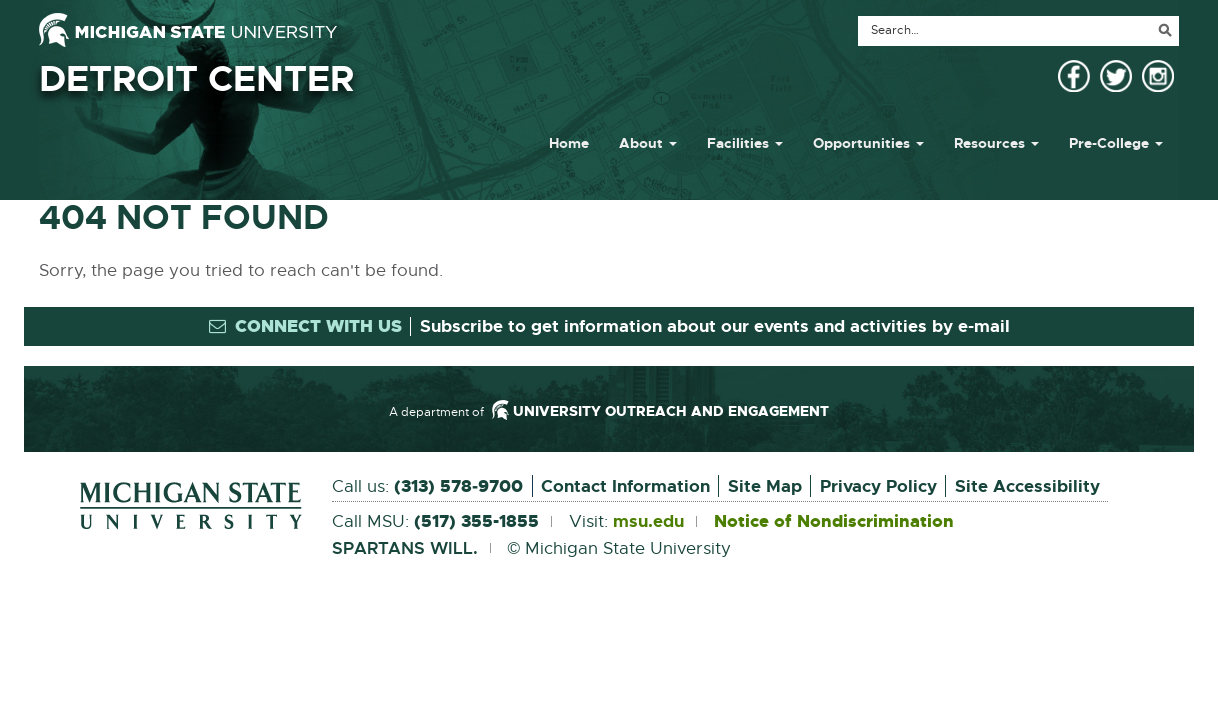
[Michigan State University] (188, 30)
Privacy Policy (878, 486)
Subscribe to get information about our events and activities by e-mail (715, 326)
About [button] (648, 143)
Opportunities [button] (868, 143)
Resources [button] (996, 143)
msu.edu (648, 522)
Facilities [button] (745, 143)
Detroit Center (196, 79)
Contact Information (625, 486)
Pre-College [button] (1116, 143)
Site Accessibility (1027, 486)
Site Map (765, 486)
